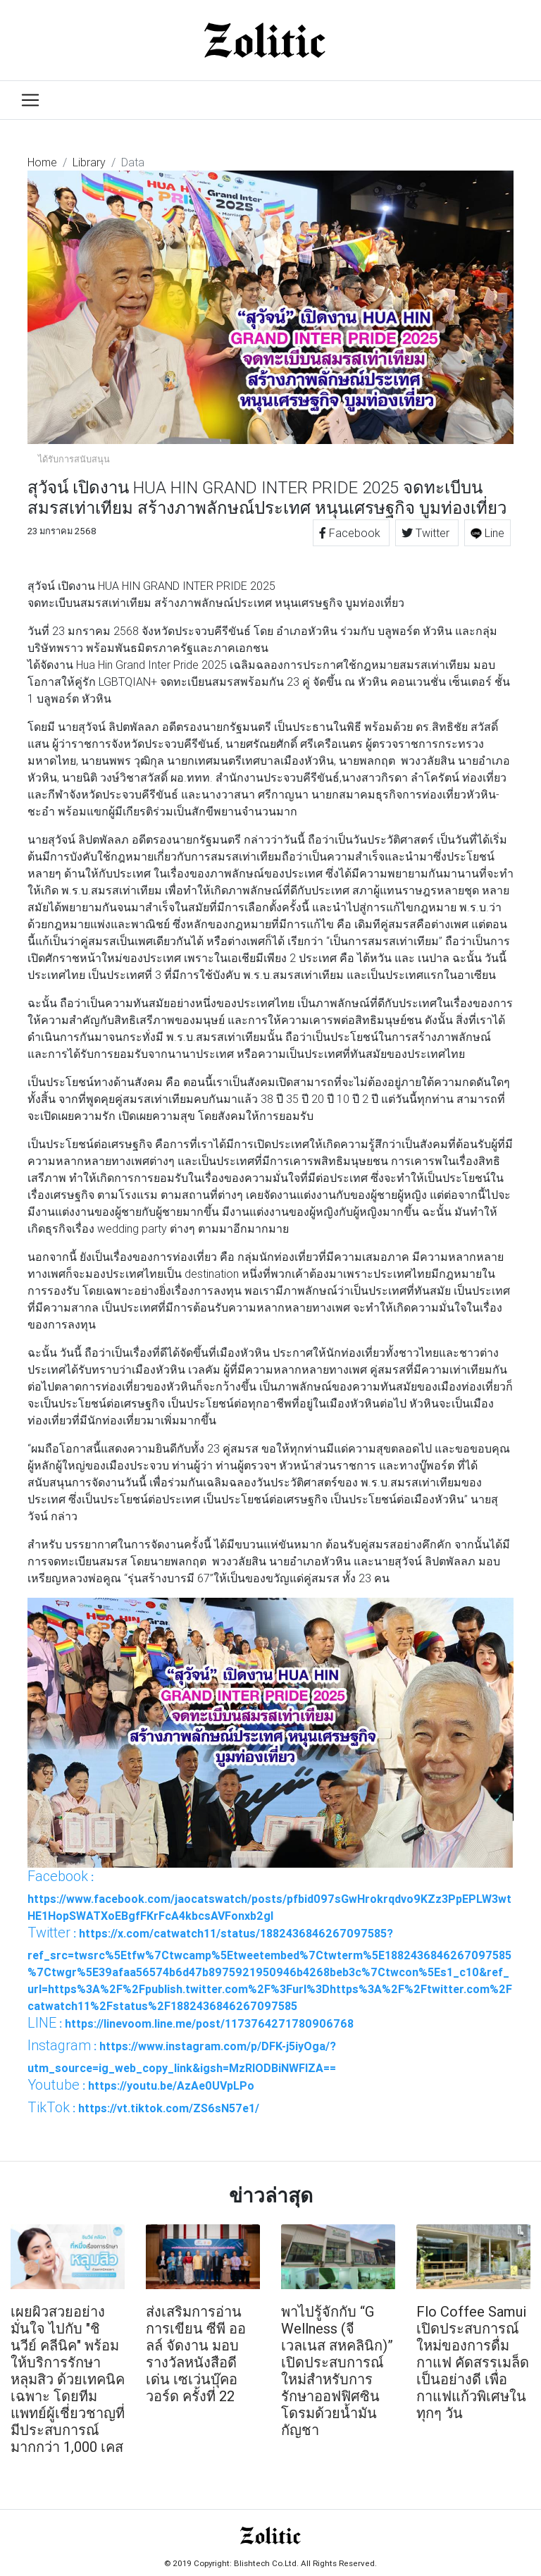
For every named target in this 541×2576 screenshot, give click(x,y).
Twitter (427, 533)
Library (89, 162)
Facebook (351, 533)
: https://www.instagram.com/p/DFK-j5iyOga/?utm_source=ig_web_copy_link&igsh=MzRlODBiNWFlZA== (181, 2056)
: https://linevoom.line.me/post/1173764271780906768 (190, 2022)
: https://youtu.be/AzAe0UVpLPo (140, 2084)
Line (487, 533)
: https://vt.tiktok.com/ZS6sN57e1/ (143, 2107)
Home (42, 162)
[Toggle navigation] (30, 100)
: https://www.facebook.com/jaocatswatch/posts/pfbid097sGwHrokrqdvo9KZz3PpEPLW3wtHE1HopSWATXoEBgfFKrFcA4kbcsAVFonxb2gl (269, 1895)
